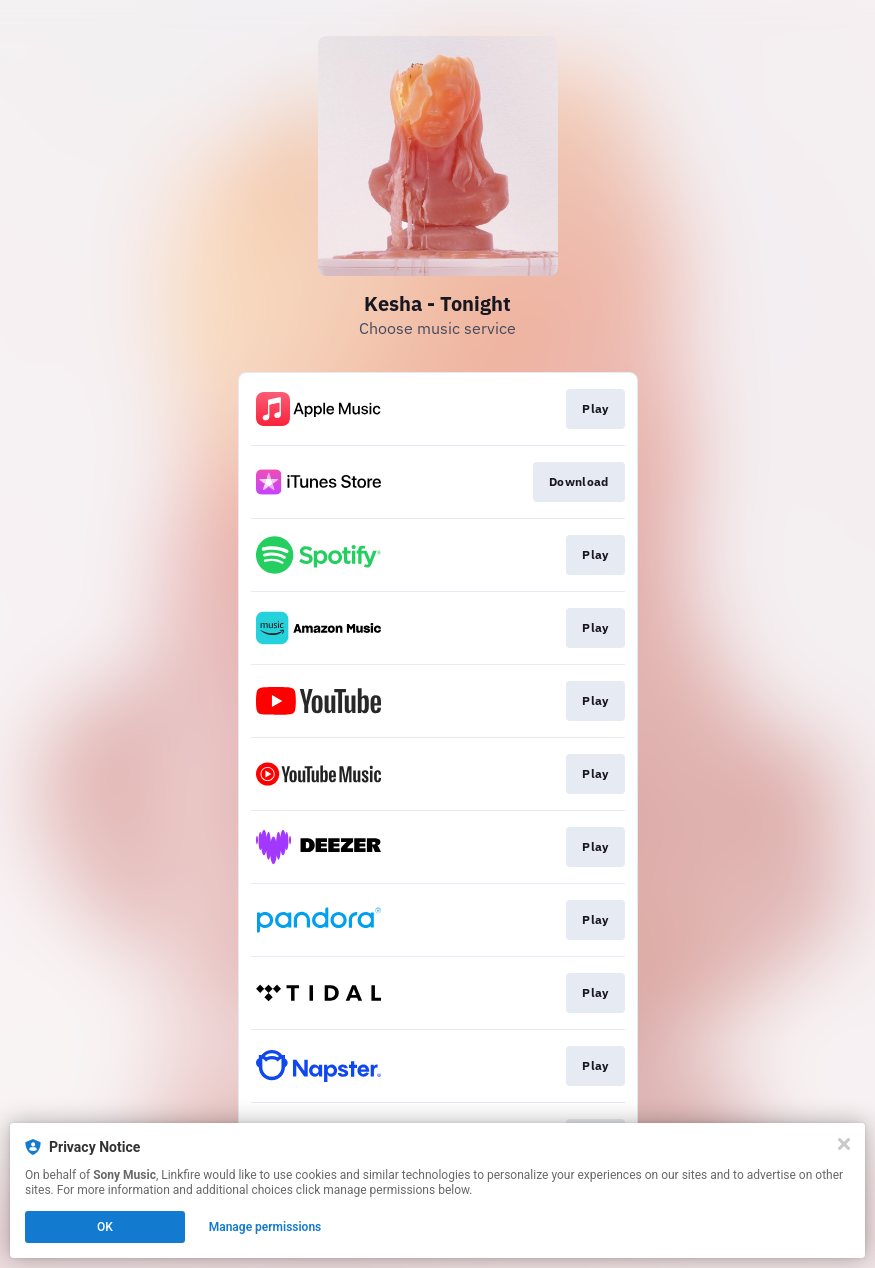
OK (105, 1227)
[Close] (844, 1144)
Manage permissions (265, 1227)
